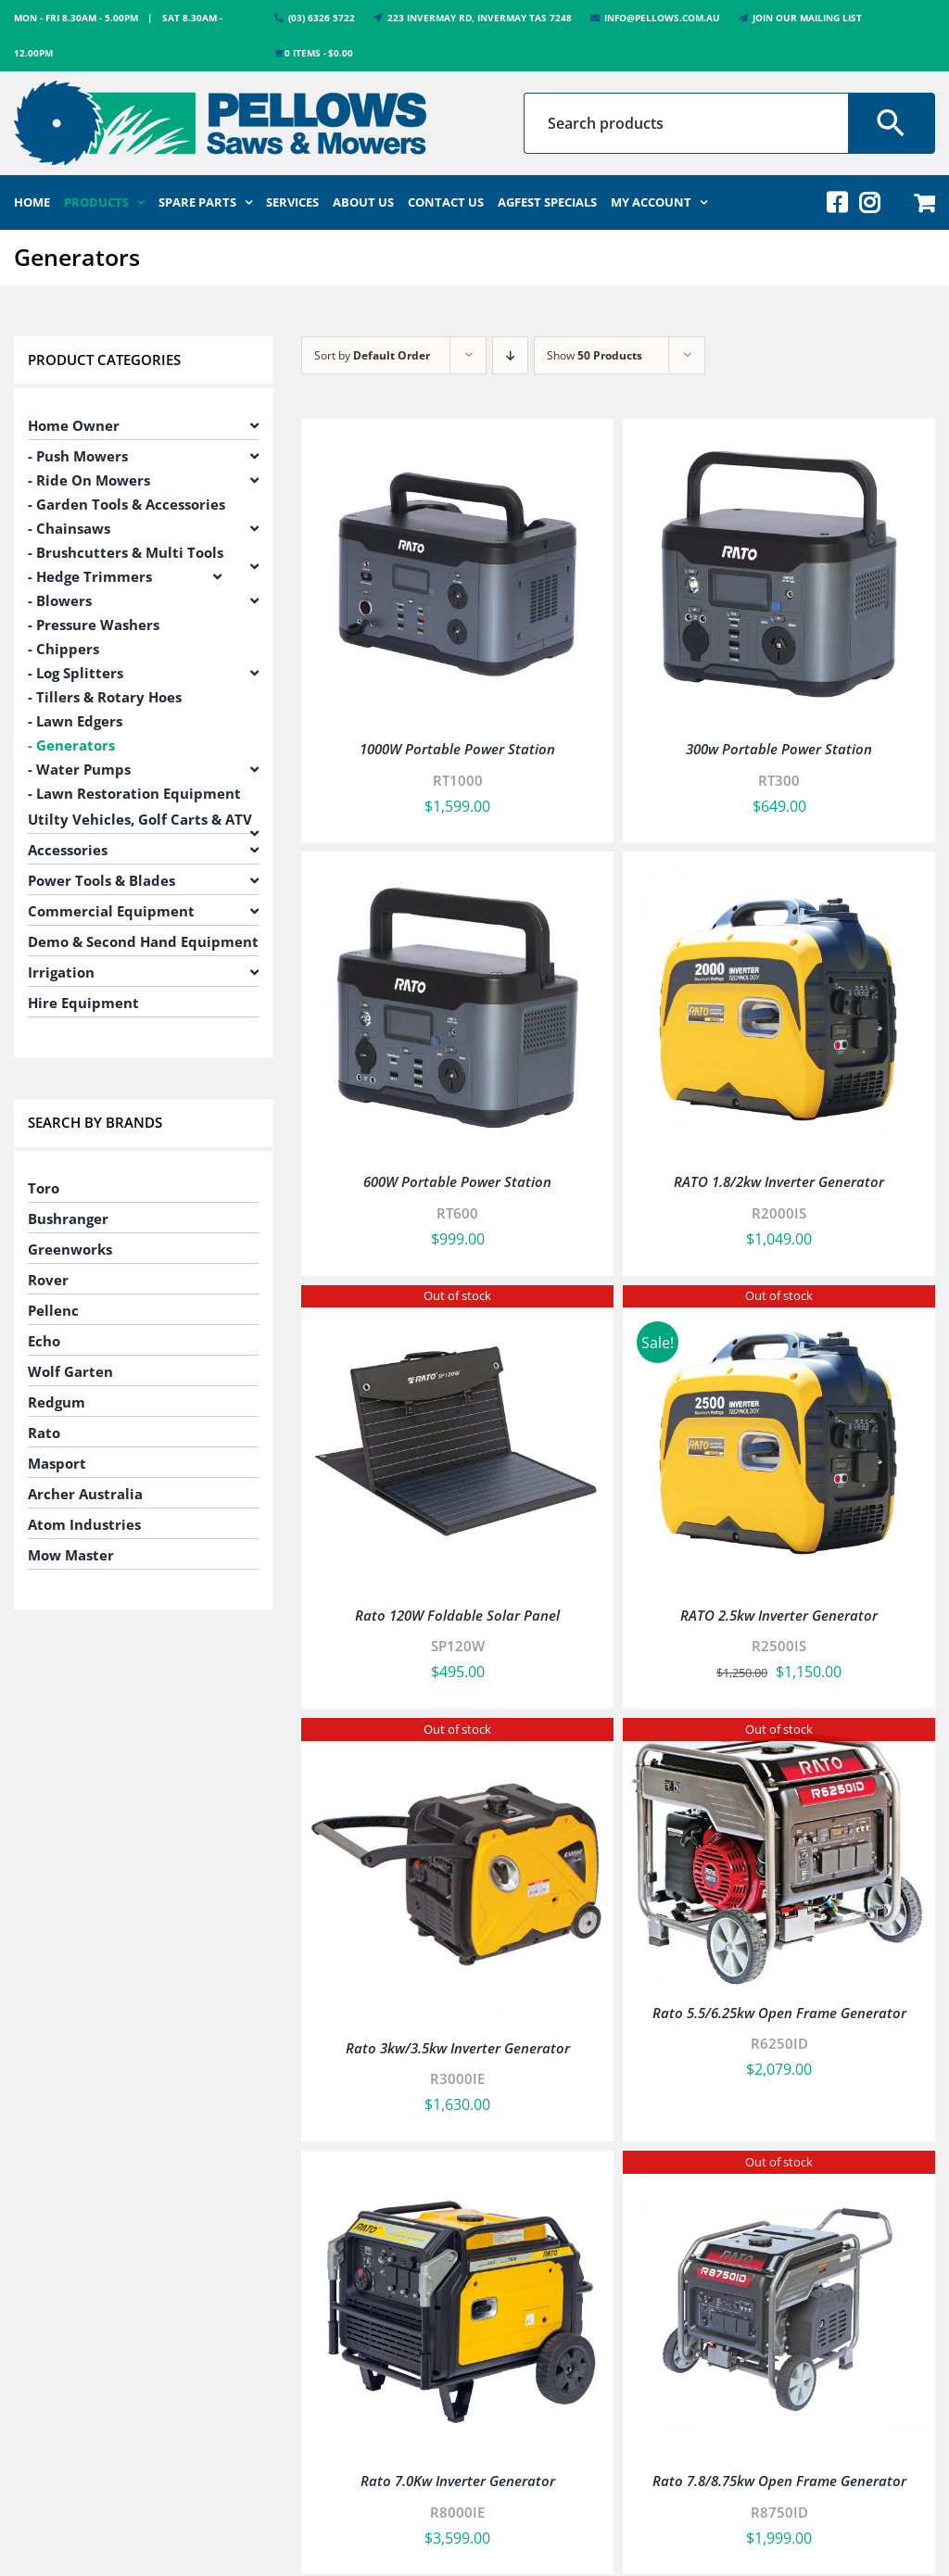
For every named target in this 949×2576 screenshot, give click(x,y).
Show (594, 355)
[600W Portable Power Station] (457, 874)
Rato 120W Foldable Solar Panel (457, 1615)
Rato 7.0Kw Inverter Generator (458, 2480)
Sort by (372, 355)
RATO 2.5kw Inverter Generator (779, 1615)
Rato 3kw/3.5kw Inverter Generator (458, 2048)
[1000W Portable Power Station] (457, 441)
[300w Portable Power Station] (779, 441)
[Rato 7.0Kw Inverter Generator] (457, 2173)
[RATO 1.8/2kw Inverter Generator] (779, 874)
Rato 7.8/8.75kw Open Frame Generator (779, 2480)
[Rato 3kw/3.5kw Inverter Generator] (457, 1740)
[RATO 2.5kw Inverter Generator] (779, 1307)
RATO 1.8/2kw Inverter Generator (779, 1181)
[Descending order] (510, 355)
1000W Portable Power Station (457, 748)
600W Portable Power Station (457, 1181)
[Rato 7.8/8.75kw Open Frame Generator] (779, 2173)
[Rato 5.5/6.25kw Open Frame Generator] (779, 1740)
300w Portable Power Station (779, 748)
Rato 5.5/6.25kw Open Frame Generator (779, 2012)
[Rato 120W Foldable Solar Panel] (457, 1307)
